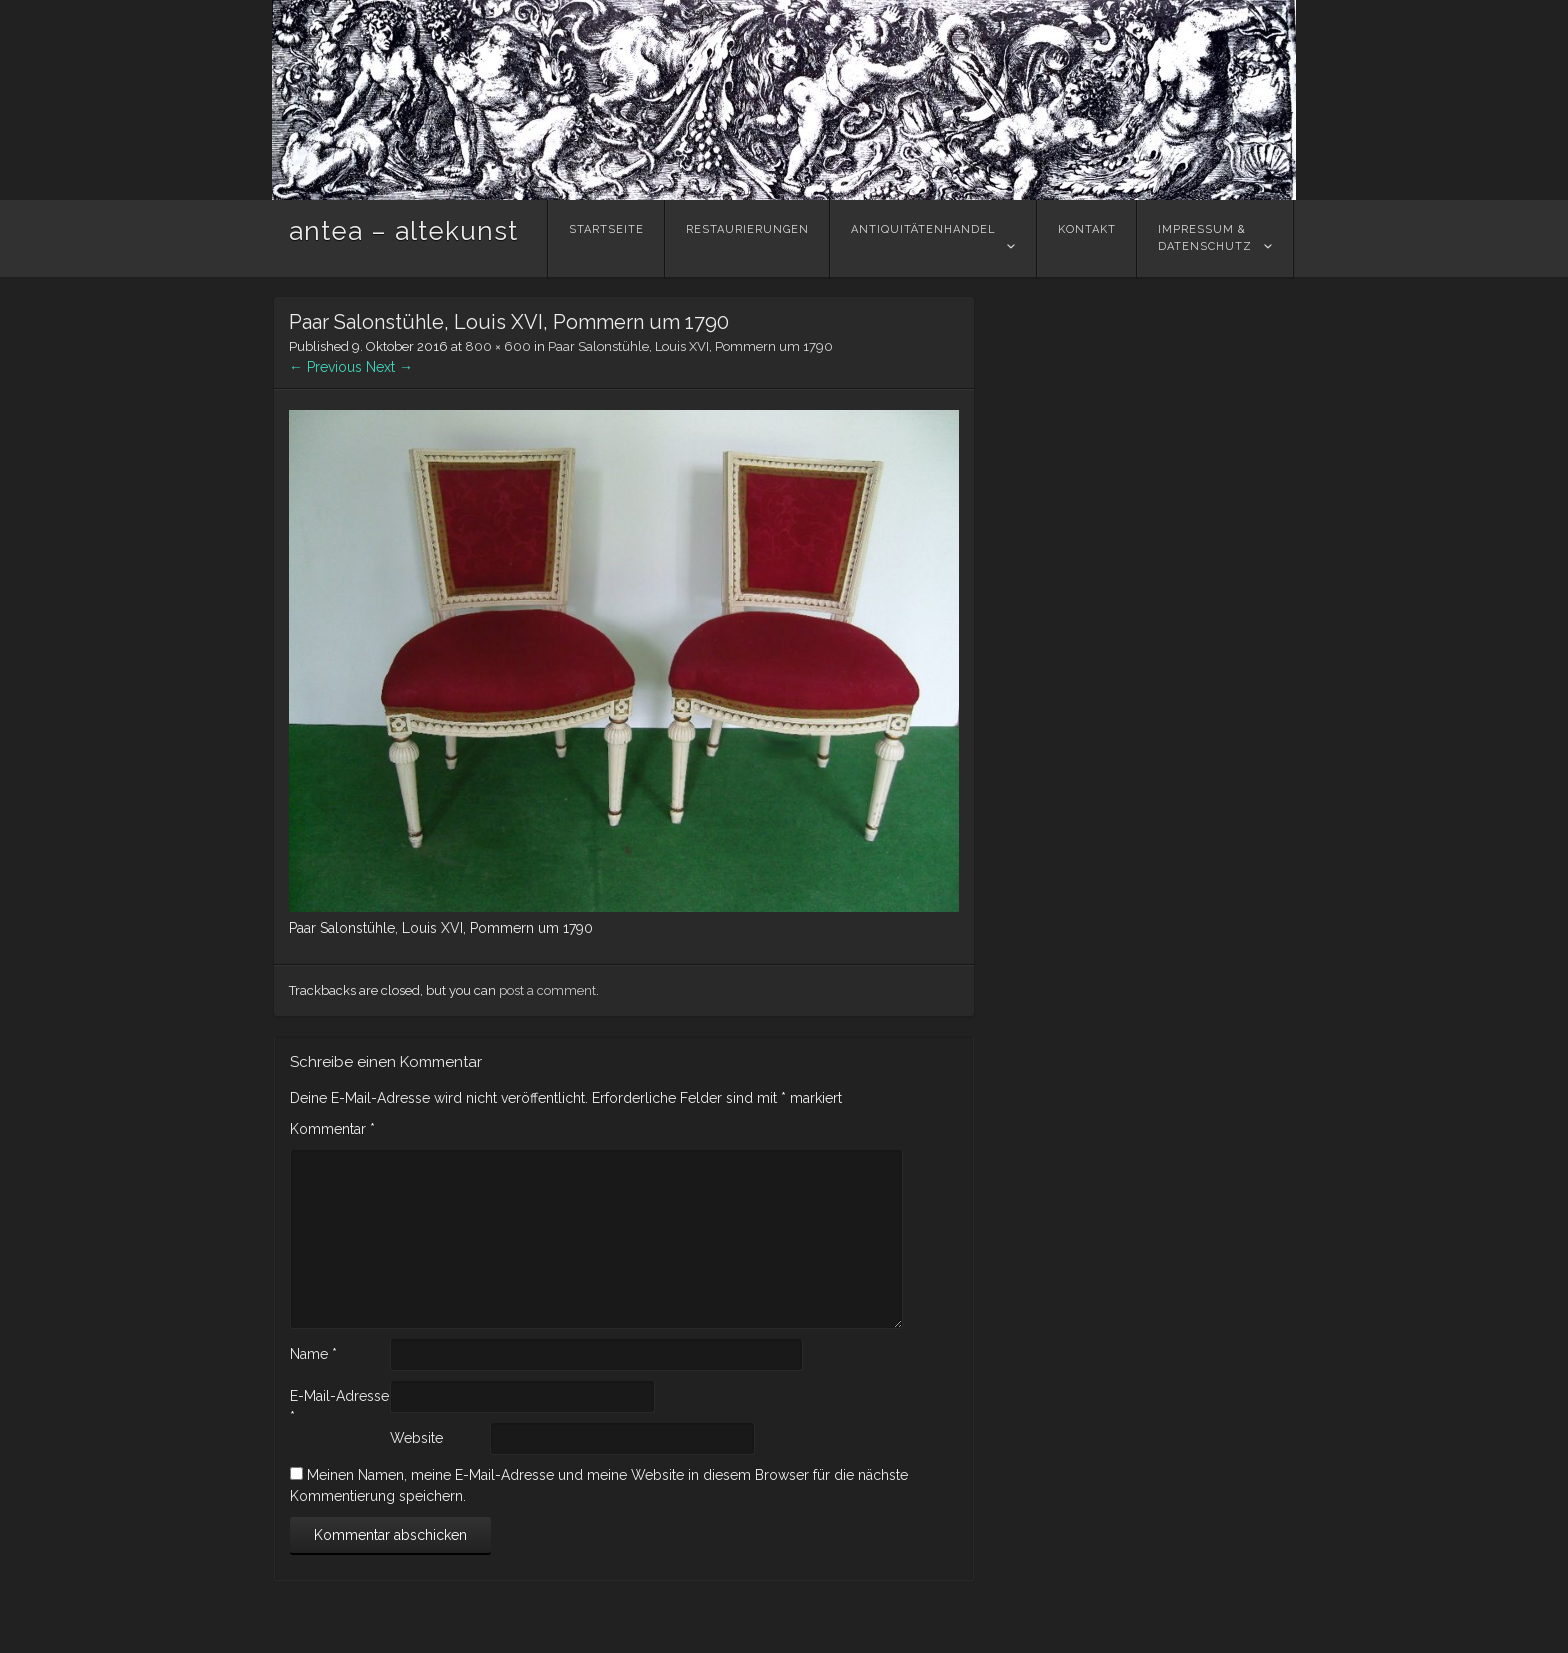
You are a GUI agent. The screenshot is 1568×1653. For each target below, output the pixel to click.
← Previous (325, 367)
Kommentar (332, 1129)
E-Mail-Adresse (339, 1406)
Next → (389, 367)
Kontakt (1087, 238)
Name (313, 1354)
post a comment (547, 990)
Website (416, 1438)
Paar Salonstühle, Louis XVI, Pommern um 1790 (690, 346)
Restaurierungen (747, 238)
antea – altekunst (403, 231)
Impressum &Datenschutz (1205, 238)
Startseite (606, 238)
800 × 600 (498, 346)
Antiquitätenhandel (923, 238)
